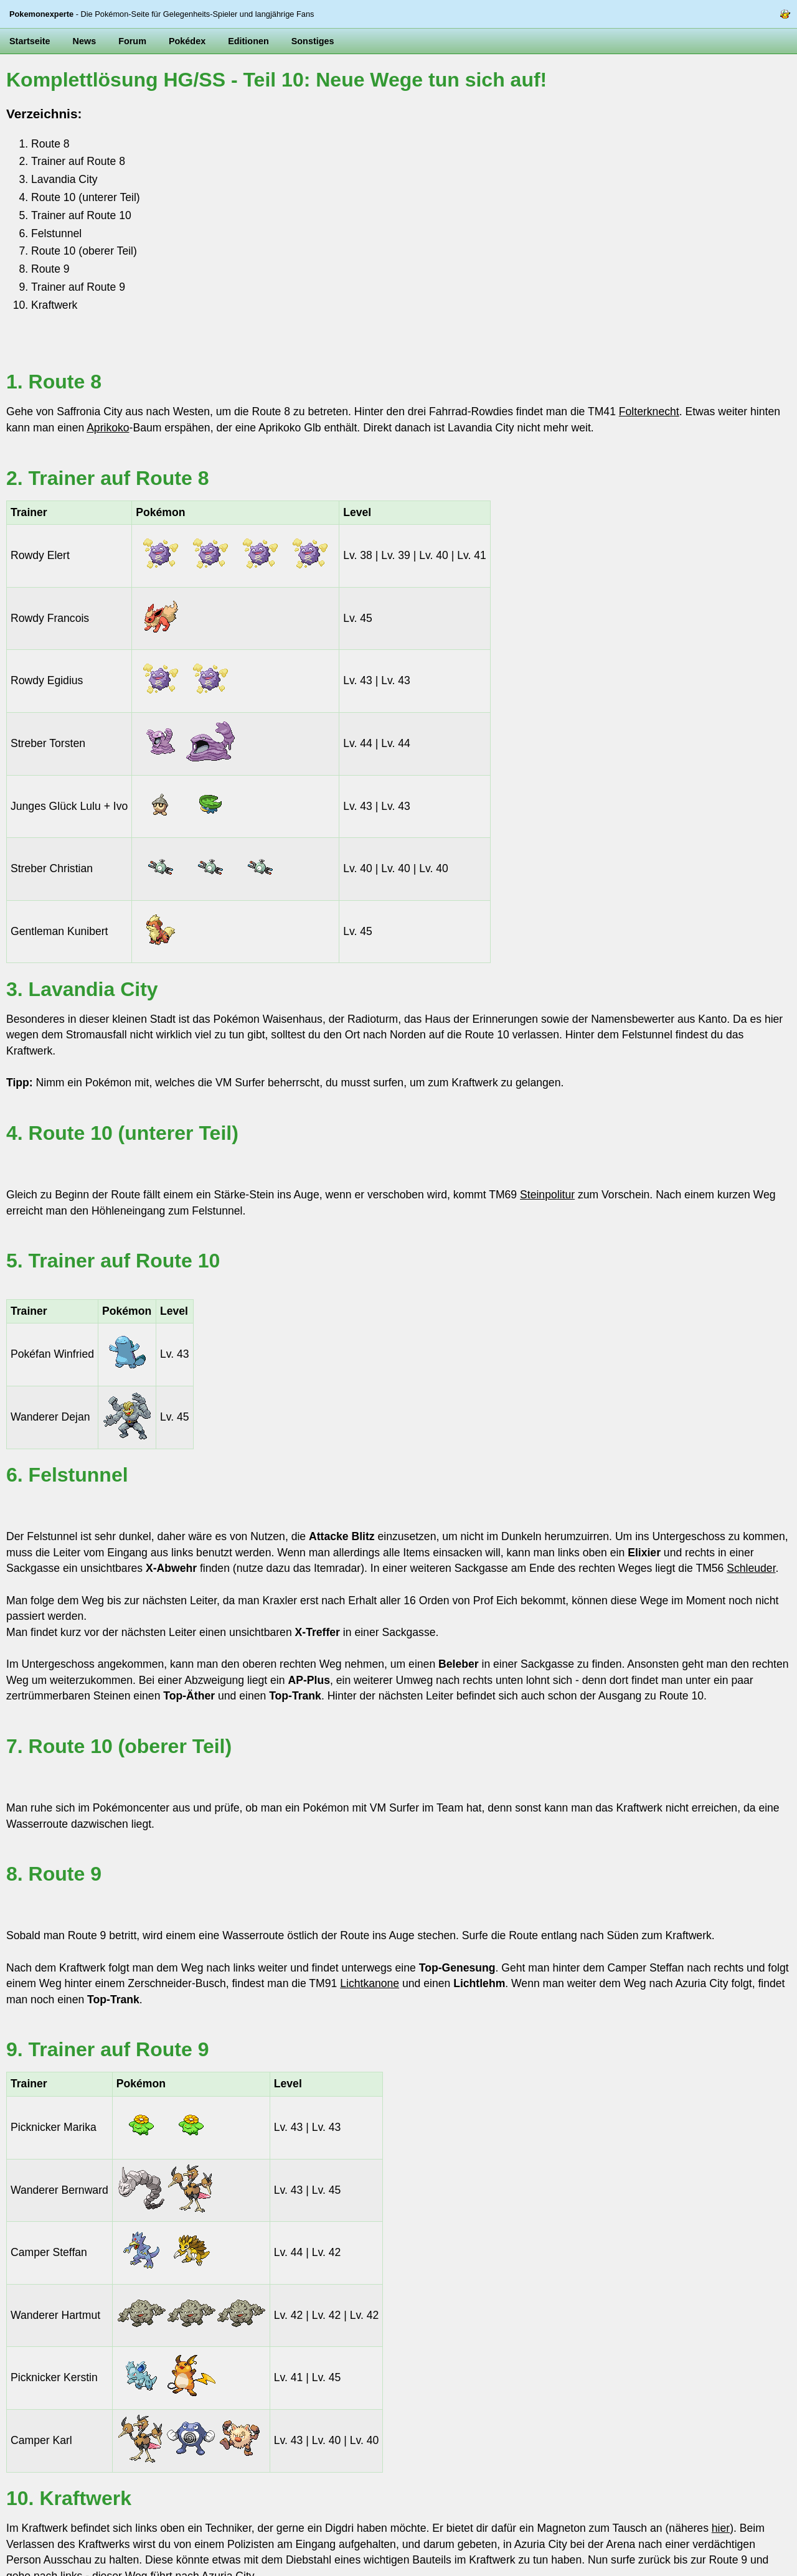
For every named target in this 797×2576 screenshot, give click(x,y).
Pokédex (187, 41)
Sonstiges (312, 41)
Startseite (29, 41)
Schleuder (751, 1568)
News (85, 41)
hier (721, 2528)
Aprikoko (108, 427)
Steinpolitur (547, 1194)
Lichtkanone (369, 1983)
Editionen (248, 41)
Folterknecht (649, 411)
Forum (132, 41)
